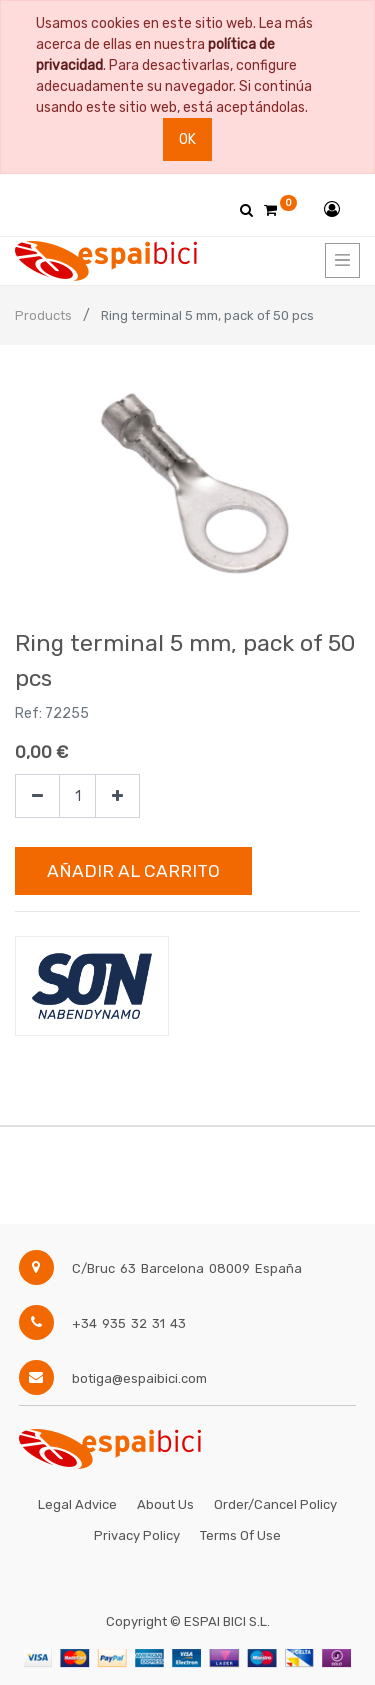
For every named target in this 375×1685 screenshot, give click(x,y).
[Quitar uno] (37, 796)
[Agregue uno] (117, 796)
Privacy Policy (137, 1535)
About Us (165, 1504)
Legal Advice (77, 1504)
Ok (187, 139)
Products (43, 315)
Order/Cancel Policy (275, 1504)
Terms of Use (240, 1535)
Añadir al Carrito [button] (133, 871)
